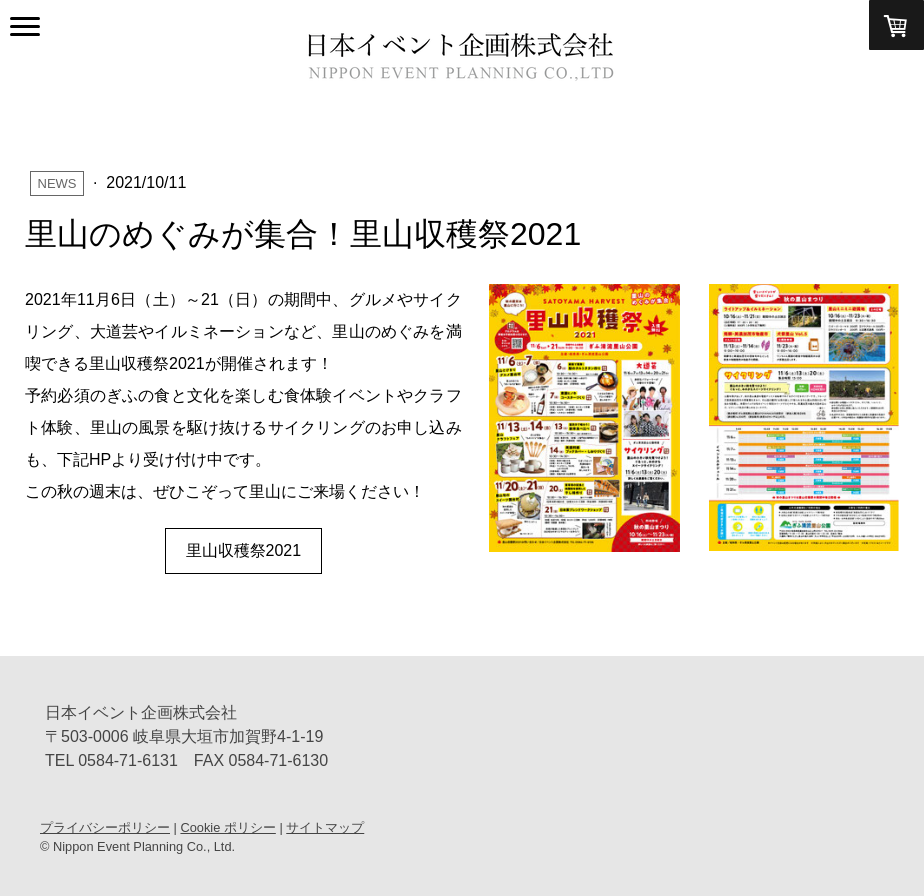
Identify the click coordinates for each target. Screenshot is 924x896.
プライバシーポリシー (105, 827)
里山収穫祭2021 (244, 550)
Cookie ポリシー (227, 827)
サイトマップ (325, 827)
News (57, 183)
